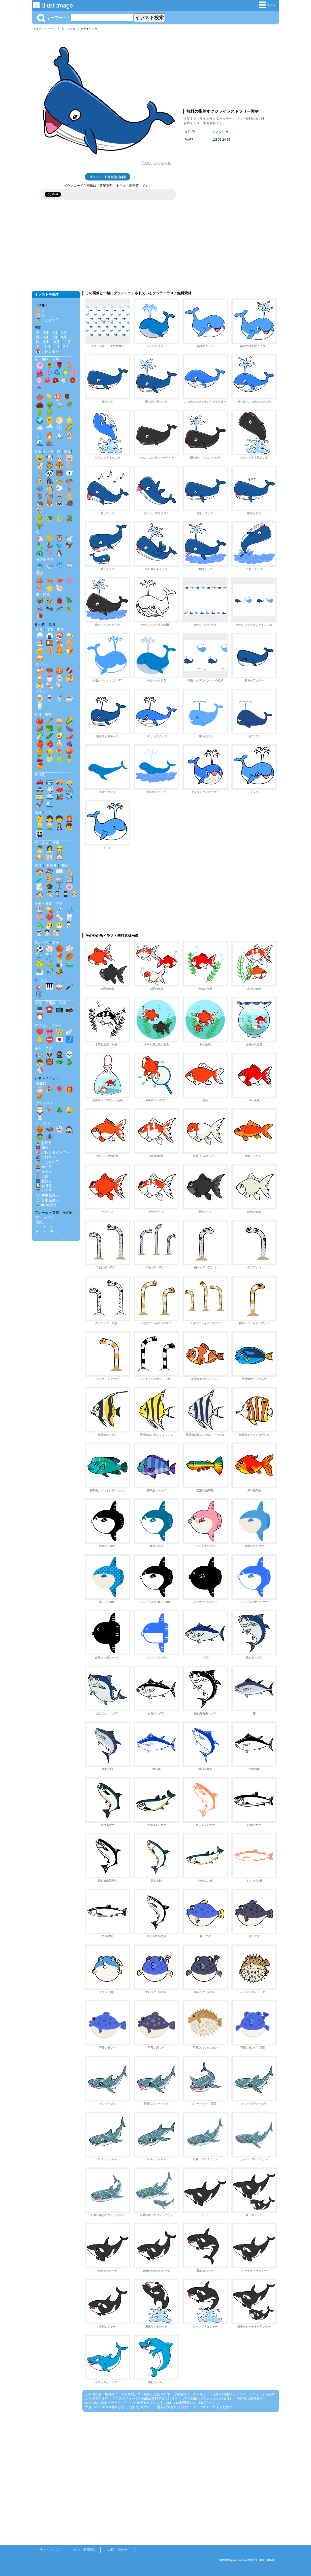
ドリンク (43, 692)
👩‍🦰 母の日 (44, 1167)
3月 (45, 332)
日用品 (50, 1003)
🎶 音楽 (41, 980)
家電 (38, 1003)
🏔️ (59, 435)
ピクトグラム (46, 1232)
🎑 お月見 (44, 1186)
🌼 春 (40, 310)
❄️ (59, 427)
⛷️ (40, 971)
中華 (60, 629)
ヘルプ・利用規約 (83, 2550)
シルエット (44, 1227)
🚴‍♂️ (69, 788)
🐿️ (50, 495)
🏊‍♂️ (69, 963)
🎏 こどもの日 (47, 320)
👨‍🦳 (50, 826)
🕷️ (50, 1136)
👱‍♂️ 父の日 (44, 1171)
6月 (45, 337)
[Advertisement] (225, 68)
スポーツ (42, 942)
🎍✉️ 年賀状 (46, 1205)
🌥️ (40, 427)
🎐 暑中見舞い (47, 1200)
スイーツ (43, 664)
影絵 (67, 452)
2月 (66, 347)
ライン (48, 1217)
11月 (67, 342)
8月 (64, 337)
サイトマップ (49, 2550)
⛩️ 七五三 (44, 1191)
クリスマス (44, 1103)
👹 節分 (42, 1148)
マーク (57, 1025)
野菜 (38, 714)
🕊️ (69, 538)
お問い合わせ (118, 2550)
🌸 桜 (40, 315)
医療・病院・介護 (49, 904)
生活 (48, 813)
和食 (39, 629)
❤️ (50, 917)
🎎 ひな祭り (45, 1157)
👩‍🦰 (69, 818)
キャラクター (45, 1048)
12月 (46, 347)
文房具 (51, 865)
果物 (48, 714)
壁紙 (39, 1222)
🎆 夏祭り (44, 1181)
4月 (54, 332)
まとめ (267, 5)
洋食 (49, 629)
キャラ (48, 452)
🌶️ (69, 735)
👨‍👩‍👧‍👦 (40, 833)
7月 (54, 337)
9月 (45, 342)
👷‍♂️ (59, 849)
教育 (38, 865)
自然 (55, 359)
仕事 (55, 843)
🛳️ (50, 803)
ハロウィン (44, 1123)
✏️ (69, 871)
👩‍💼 (50, 849)
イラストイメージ (44, 28)
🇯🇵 (59, 1039)
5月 (64, 332)
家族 (38, 813)
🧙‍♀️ (69, 1129)
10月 (55, 342)
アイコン (42, 1025)
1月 (56, 347)
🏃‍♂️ (59, 886)
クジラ (71, 28)
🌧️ (50, 427)
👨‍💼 (40, 849)
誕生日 (41, 1083)
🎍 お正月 (44, 1143)
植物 (45, 359)
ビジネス (42, 843)
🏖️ (69, 435)
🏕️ (59, 971)
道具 (62, 1003)
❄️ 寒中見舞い (47, 1195)
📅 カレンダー (47, 351)
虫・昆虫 (43, 594)
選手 (55, 942)
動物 (38, 452)
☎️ (50, 1009)
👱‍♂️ (40, 826)
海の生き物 (44, 559)
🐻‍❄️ (69, 472)
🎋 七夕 (42, 1176)
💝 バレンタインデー (53, 1152)
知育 (64, 865)
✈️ (69, 796)
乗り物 (40, 775)
